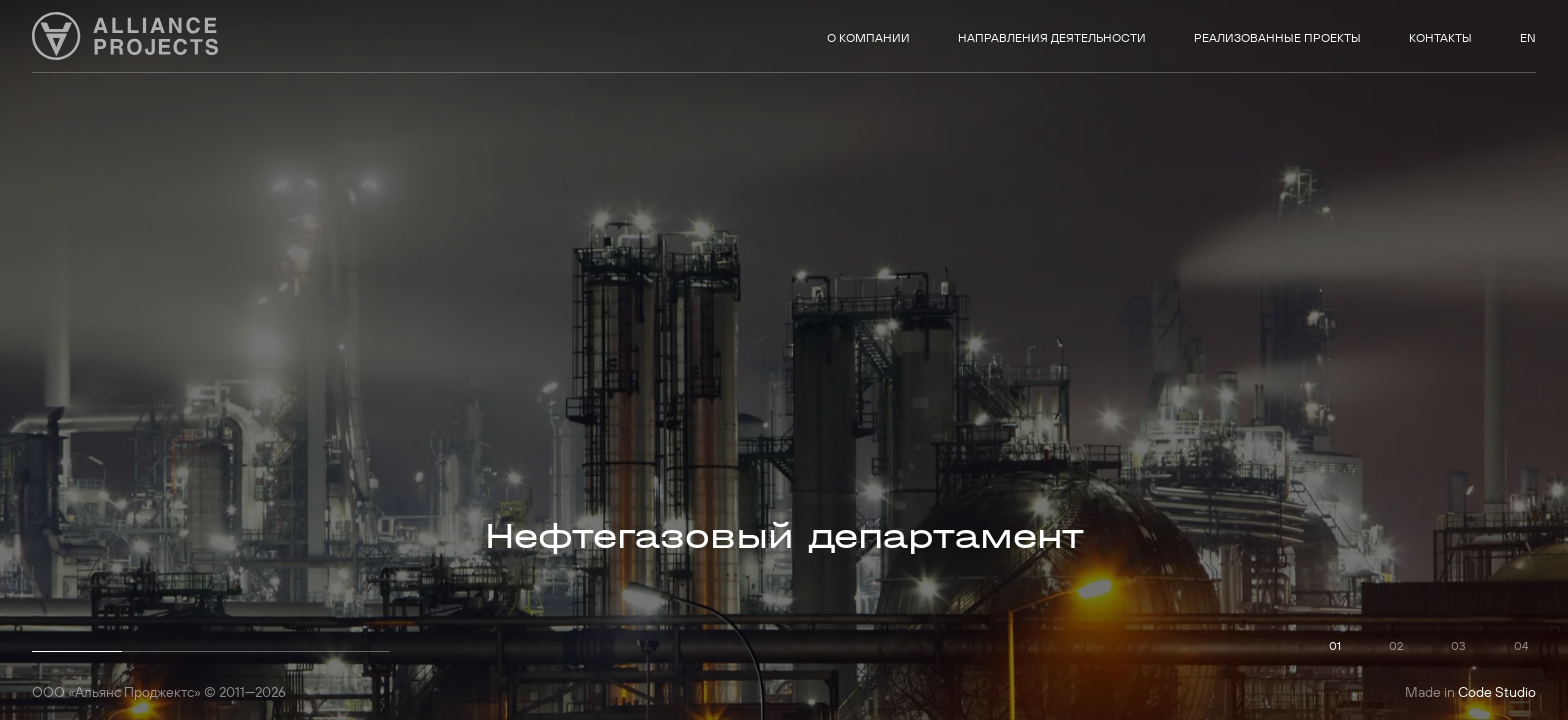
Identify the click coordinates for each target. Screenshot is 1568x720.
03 (1458, 645)
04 (1521, 645)
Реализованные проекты (1277, 37)
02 (1396, 645)
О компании (868, 37)
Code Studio (1497, 692)
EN (1528, 37)
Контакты (1440, 37)
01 (1335, 645)
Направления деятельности (1052, 37)
